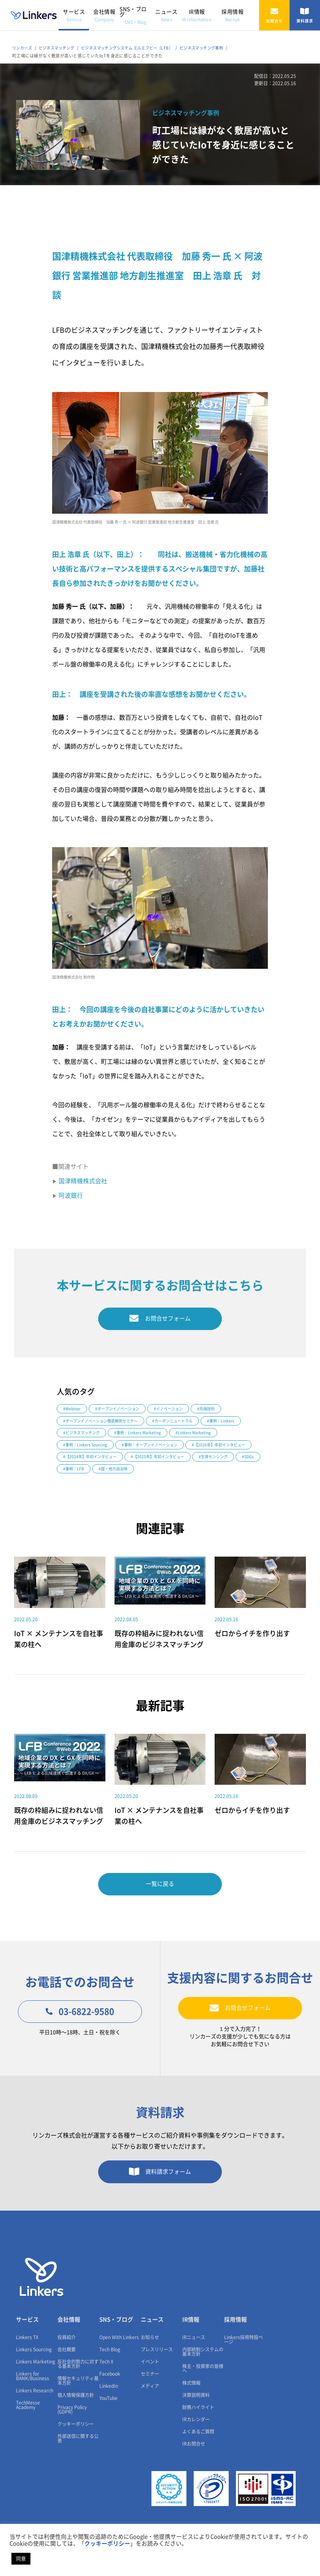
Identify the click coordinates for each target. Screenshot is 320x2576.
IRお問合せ (193, 2468)
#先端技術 (214, 1411)
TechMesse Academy (28, 2429)
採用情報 (232, 15)
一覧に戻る (160, 1903)
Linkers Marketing (35, 2386)
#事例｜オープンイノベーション (155, 1448)
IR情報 (197, 15)
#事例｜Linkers (232, 1423)
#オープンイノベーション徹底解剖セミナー (104, 1423)
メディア (150, 2410)
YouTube (108, 2422)
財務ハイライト (198, 2432)
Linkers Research (34, 2415)
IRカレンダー (196, 2444)
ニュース (166, 15)
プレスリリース (157, 2374)
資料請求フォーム (160, 2194)
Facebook (109, 2398)
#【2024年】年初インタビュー (164, 1461)
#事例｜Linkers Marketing (142, 1436)
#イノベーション (175, 1411)
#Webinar (72, 1411)
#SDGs (187, 1473)
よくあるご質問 (198, 2456)
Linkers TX (27, 2362)
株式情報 (191, 2407)
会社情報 (104, 15)
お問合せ (274, 15)
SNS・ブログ (132, 15)
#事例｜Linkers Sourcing (87, 1448)
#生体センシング (151, 1473)
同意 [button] (21, 2558)
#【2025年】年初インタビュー (92, 1473)
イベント (150, 2386)
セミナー (150, 2398)
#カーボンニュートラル (181, 1423)
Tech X (106, 2386)
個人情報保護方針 (75, 2419)
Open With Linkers (119, 2362)
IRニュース (193, 2362)
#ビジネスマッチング (83, 1436)
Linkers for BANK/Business (32, 2400)
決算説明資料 (196, 2419)
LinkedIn (108, 2410)
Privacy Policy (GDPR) (72, 2434)
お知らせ (150, 2362)
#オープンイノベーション (120, 1411)
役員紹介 (66, 2362)
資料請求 (304, 15)
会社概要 (66, 2374)
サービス (74, 15)
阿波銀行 (71, 1195)
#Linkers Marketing (199, 1436)
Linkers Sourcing (34, 2374)
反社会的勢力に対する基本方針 (78, 2388)
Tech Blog (109, 2374)
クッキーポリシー (75, 2448)
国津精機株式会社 (83, 1181)
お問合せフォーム (160, 1319)
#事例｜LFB (220, 1473)
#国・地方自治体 (79, 1486)
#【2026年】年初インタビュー (92, 1461)
